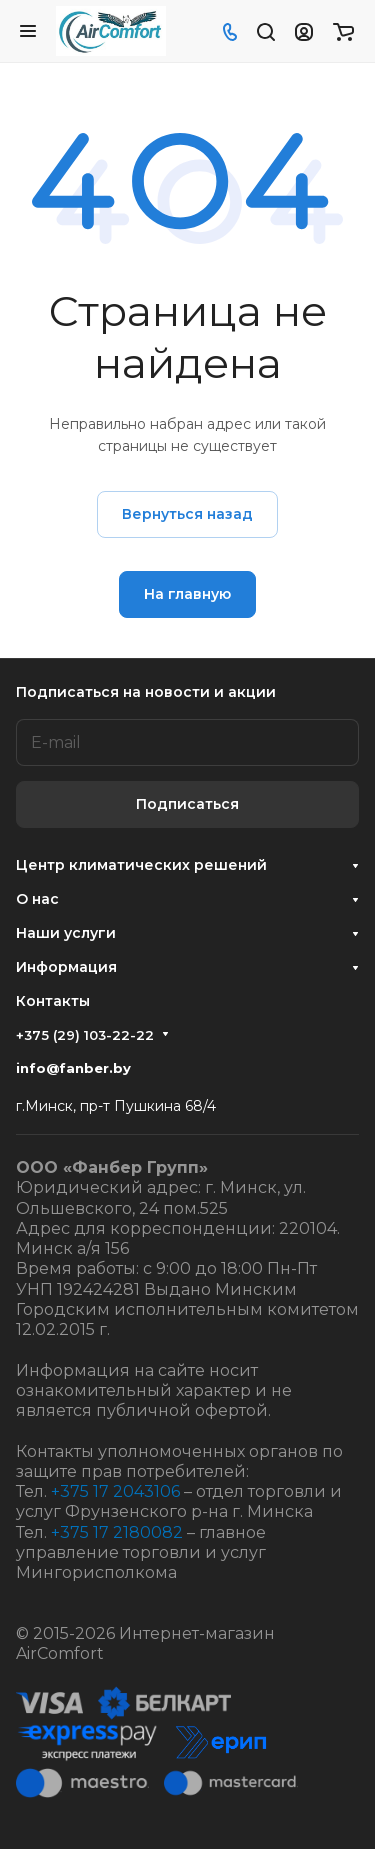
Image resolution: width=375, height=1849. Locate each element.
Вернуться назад (187, 514)
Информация (66, 967)
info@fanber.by (73, 1068)
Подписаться (187, 804)
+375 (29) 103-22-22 (85, 1035)
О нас (37, 899)
